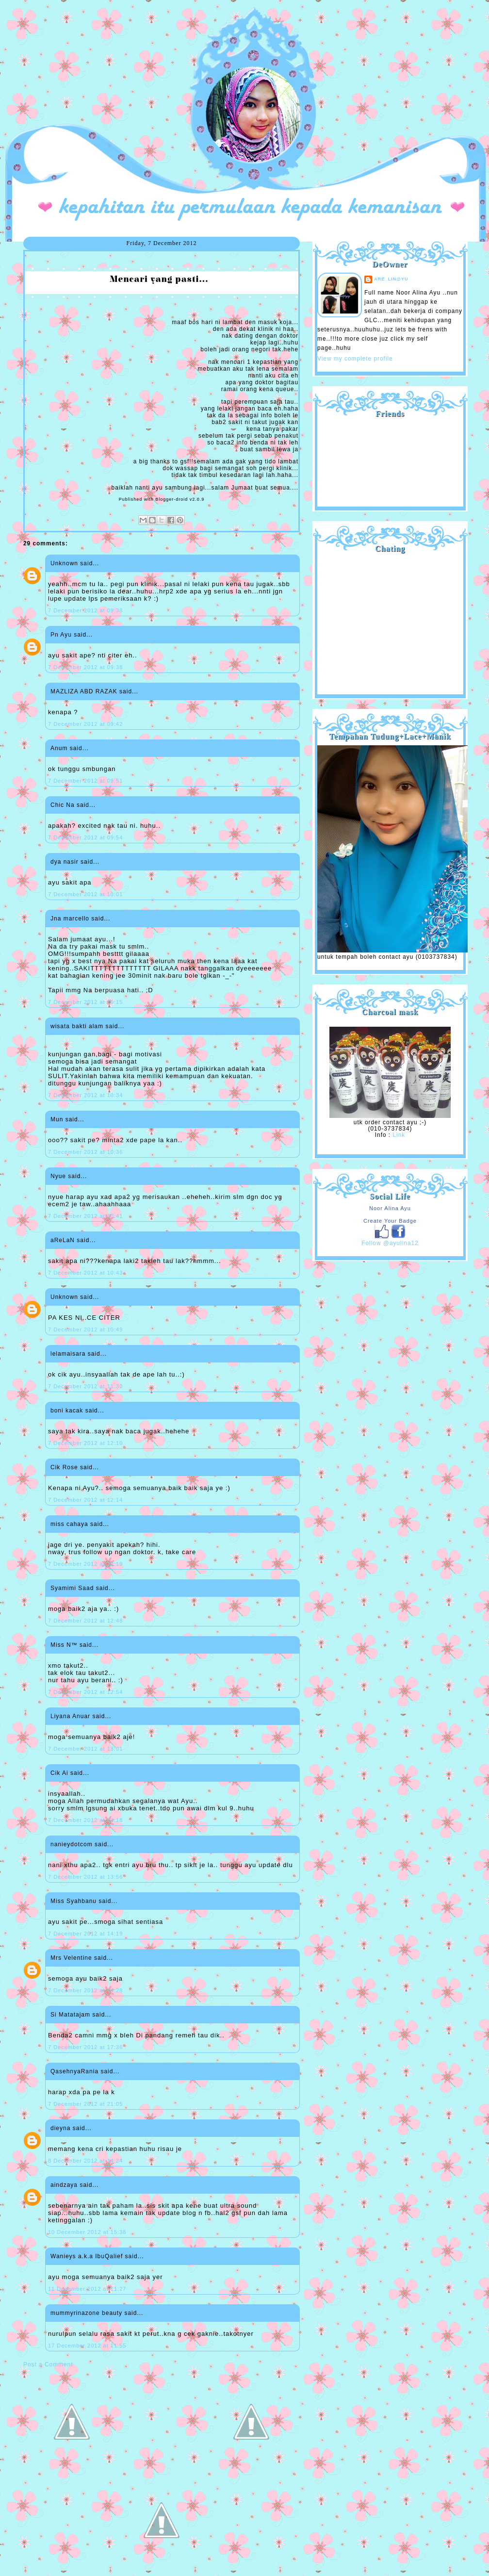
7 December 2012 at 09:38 (85, 610)
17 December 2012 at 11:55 (87, 2345)
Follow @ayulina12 (390, 1243)
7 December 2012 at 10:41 (85, 1216)
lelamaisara (67, 1353)
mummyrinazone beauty (86, 2313)
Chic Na (62, 805)
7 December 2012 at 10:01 (85, 894)
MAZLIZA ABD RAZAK (83, 691)
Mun (56, 1119)
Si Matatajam (70, 2014)
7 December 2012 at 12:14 (85, 1500)
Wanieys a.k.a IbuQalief (86, 2256)
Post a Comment (48, 2364)
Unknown (64, 563)
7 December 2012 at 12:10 (85, 1443)
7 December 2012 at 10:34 (85, 1095)
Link (398, 1135)
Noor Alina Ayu (390, 1208)
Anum (58, 748)
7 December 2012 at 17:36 (85, 2047)
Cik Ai (59, 1773)
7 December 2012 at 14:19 (85, 1933)
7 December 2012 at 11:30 (85, 1386)
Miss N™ (64, 1644)
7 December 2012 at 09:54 (85, 837)
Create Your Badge (390, 1221)
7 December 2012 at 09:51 (85, 781)
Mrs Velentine (71, 1957)
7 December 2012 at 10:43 (85, 1273)
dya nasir (64, 861)
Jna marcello (69, 918)
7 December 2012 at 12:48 (85, 1621)
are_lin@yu (391, 279)
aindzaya (64, 2185)
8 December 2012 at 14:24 (85, 2161)
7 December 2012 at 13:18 (85, 1820)
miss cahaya (69, 1524)
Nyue (58, 1176)
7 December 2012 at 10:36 (85, 1152)
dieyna (60, 2128)
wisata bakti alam (76, 1026)
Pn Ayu (61, 634)
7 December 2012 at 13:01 (85, 1749)
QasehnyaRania (74, 2071)
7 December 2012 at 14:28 (85, 1990)
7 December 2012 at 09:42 (85, 724)
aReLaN (62, 1240)
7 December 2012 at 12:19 (85, 1564)
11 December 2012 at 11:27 (87, 2289)
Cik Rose (64, 1467)
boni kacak (66, 1410)
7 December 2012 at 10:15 (85, 1002)
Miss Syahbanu (73, 1901)
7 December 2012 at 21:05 (85, 2104)
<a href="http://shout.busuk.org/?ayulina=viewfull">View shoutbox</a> (390, 620)
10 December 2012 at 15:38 (87, 2232)
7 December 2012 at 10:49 (85, 1329)
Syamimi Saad (72, 1588)
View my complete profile (355, 358)
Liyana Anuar (70, 1716)
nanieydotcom (71, 1844)
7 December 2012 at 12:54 (85, 1692)
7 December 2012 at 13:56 (85, 1877)
